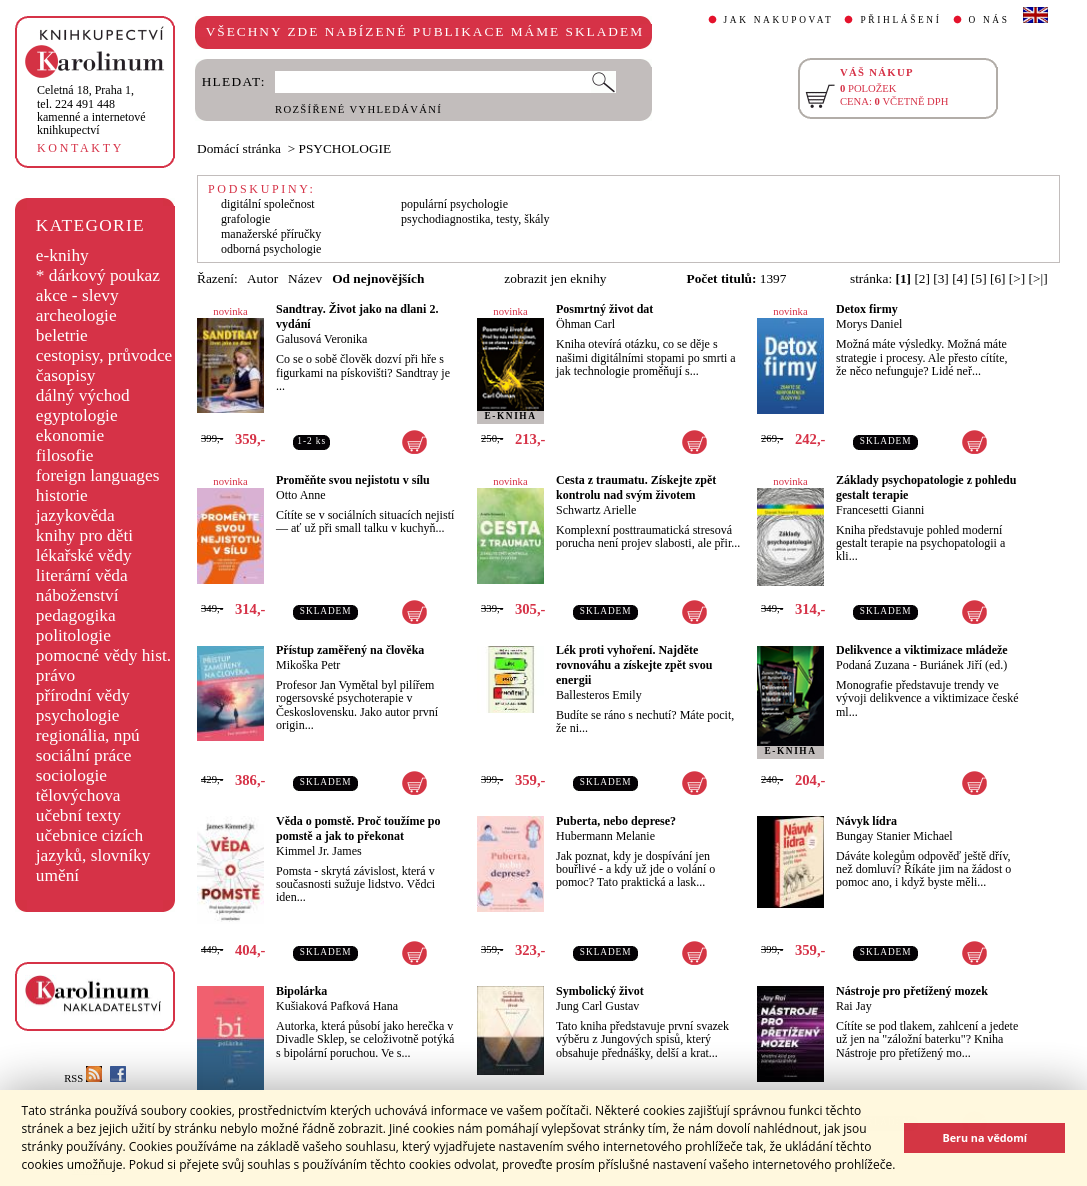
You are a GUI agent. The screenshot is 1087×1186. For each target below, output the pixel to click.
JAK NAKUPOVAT (779, 20)
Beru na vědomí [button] (984, 1137)
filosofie (65, 455)
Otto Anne (301, 495)
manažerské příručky (271, 234)
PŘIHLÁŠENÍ (900, 20)
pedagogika (76, 615)
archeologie (76, 315)
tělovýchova (78, 795)
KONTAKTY (80, 148)
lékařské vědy (84, 555)
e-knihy (62, 255)
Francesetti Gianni (880, 510)
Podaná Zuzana (873, 665)
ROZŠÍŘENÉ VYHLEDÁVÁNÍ (358, 109)
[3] (941, 278)
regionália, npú (88, 735)
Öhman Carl (585, 324)
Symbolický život (600, 991)
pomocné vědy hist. (103, 655)
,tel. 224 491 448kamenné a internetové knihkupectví (91, 110)
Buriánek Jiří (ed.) (964, 665)
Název (305, 278)
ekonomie (70, 435)
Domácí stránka (239, 148)
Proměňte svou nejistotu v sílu (353, 480)
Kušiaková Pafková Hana (337, 1006)
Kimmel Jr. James (319, 851)
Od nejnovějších (378, 278)
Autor (262, 278)
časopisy (66, 375)
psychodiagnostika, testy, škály (475, 219)
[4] (960, 278)
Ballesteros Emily (599, 695)
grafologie (245, 219)
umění (57, 875)
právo (55, 675)
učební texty (78, 815)
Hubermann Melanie (605, 836)
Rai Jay (854, 1006)
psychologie (78, 715)
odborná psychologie (271, 249)
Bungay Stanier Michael (894, 836)
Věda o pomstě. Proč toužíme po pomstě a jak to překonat (358, 828)
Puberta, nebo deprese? (616, 821)
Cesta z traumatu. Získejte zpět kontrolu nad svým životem (636, 487)
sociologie (71, 775)
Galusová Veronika (321, 339)
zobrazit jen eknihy (555, 278)
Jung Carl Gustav (597, 1006)
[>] (1017, 278)
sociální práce (84, 755)
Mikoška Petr (308, 665)
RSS (83, 1078)
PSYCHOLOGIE (345, 148)
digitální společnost (268, 204)
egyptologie (77, 415)
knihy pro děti (84, 535)
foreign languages (98, 475)
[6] (998, 278)
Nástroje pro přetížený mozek (912, 991)
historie (62, 495)
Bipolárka (301, 991)
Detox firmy (867, 309)
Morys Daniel (869, 324)
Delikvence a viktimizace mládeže (922, 650)
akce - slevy (77, 295)
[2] (922, 278)
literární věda (82, 575)
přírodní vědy (83, 695)
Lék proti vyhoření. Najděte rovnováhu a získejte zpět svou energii (634, 665)
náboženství (77, 595)
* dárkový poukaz (98, 275)
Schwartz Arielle (596, 510)
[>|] (1038, 278)
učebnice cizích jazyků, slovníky (93, 845)
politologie (73, 635)
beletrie (62, 335)
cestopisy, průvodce (104, 355)
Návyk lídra (866, 821)
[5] (979, 278)
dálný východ (83, 395)
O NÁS (989, 20)
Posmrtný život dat (604, 309)
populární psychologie (454, 204)
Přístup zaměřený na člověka (350, 650)
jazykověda (75, 515)
